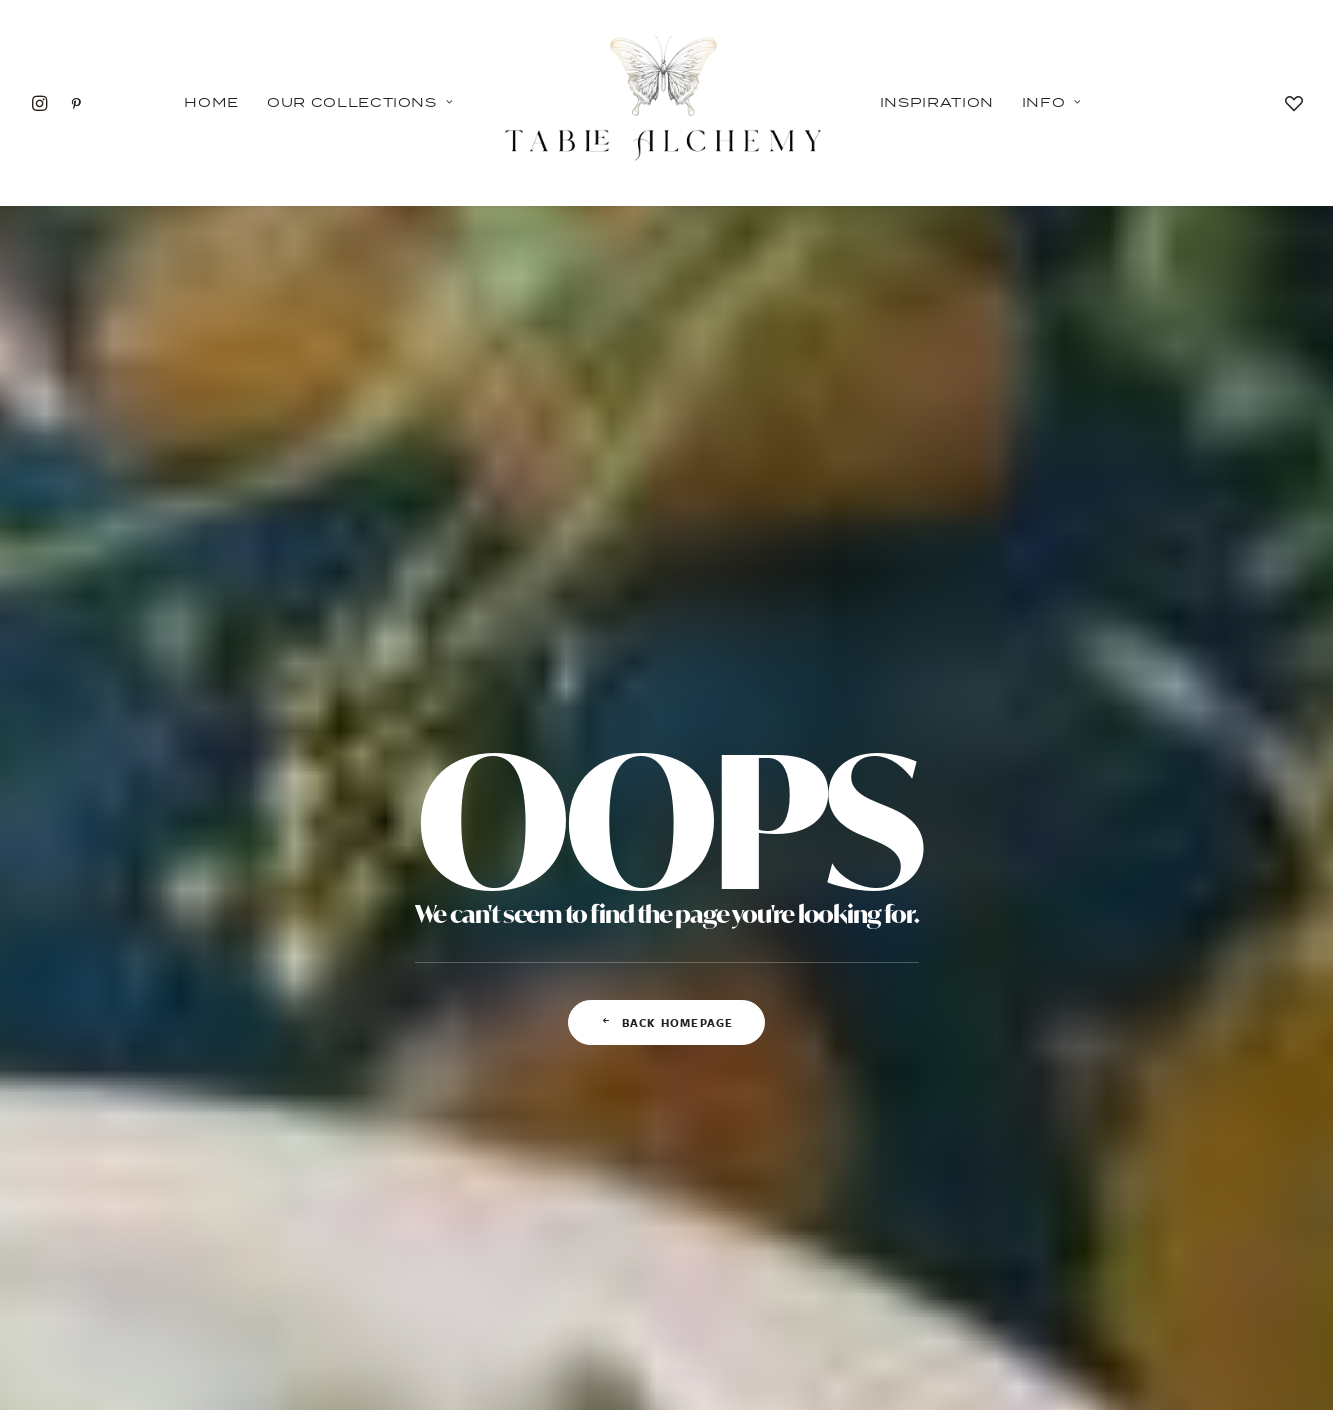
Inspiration (937, 102)
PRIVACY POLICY (666, 1267)
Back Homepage (667, 677)
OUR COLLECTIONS (230, 1267)
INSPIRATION (449, 1267)
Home (211, 102)
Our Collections (360, 102)
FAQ (884, 1267)
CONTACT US (1102, 1267)
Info (1052, 102)
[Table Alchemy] (666, 102)
